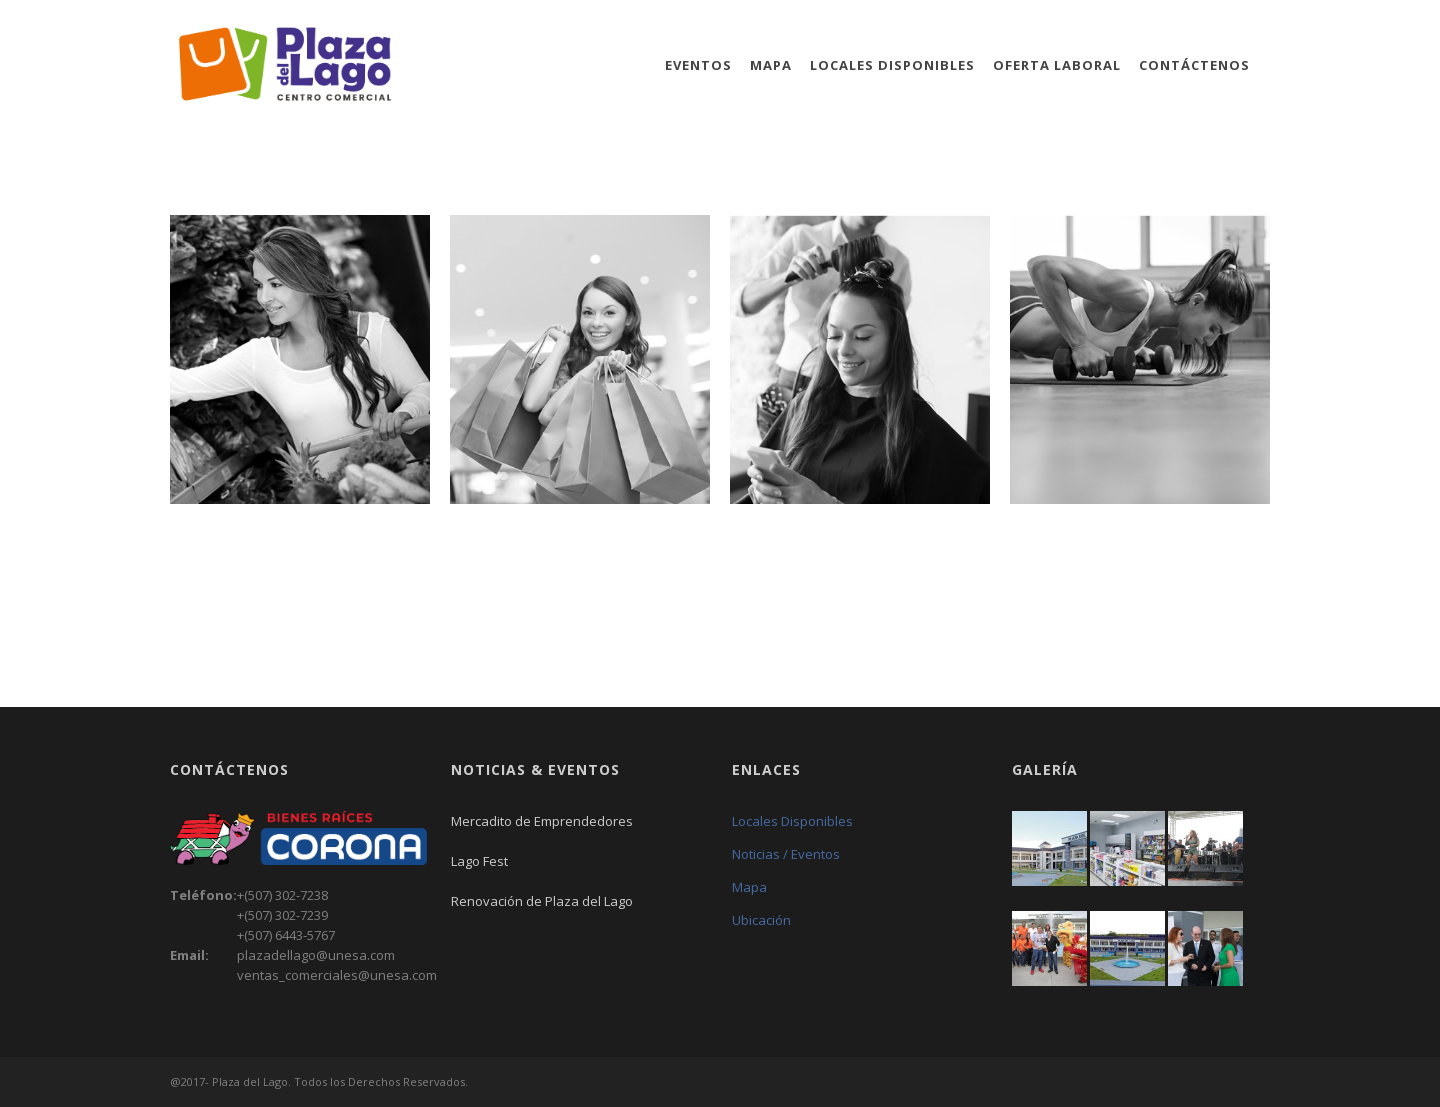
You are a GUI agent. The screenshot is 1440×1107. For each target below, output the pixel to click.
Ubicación (761, 920)
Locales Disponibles (892, 65)
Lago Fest (479, 861)
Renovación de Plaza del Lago (542, 901)
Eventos (698, 65)
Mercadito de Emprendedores (542, 821)
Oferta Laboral (1057, 65)
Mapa (771, 65)
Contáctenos (1194, 65)
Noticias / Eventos (786, 854)
